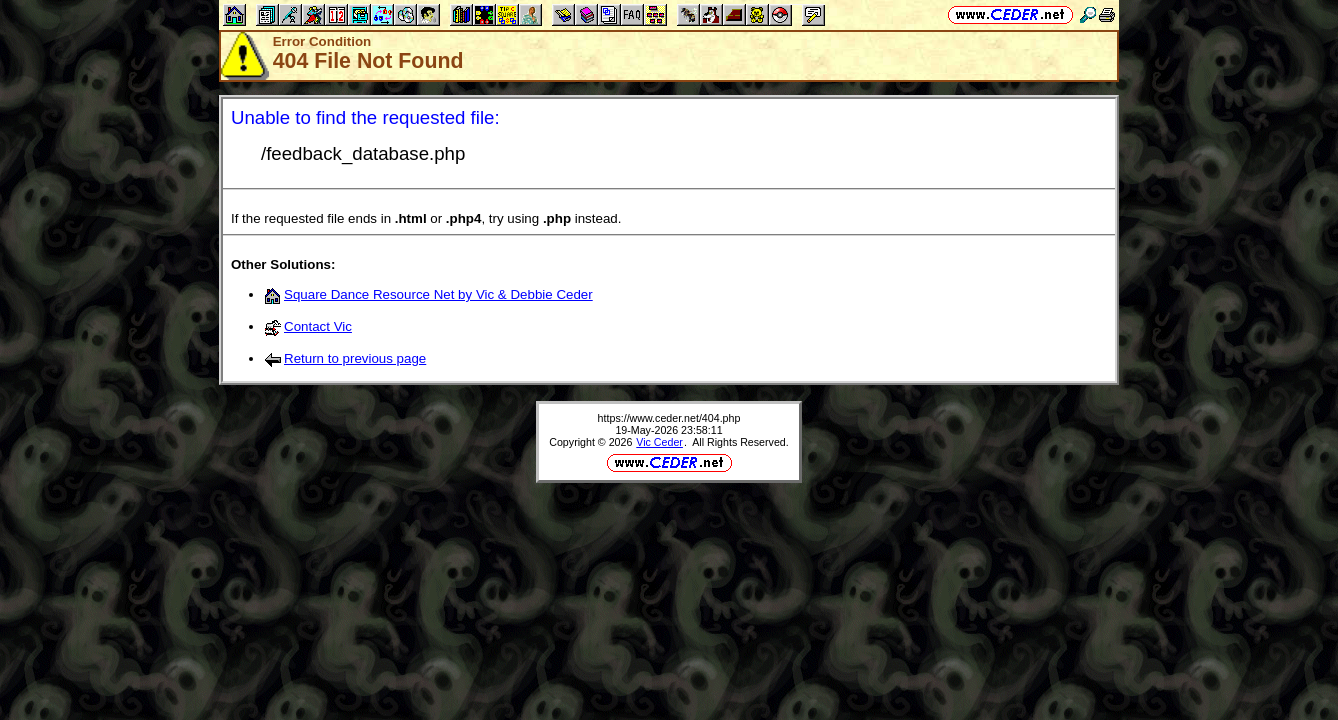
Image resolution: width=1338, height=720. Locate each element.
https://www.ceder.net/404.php (669, 418)
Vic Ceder (659, 442)
